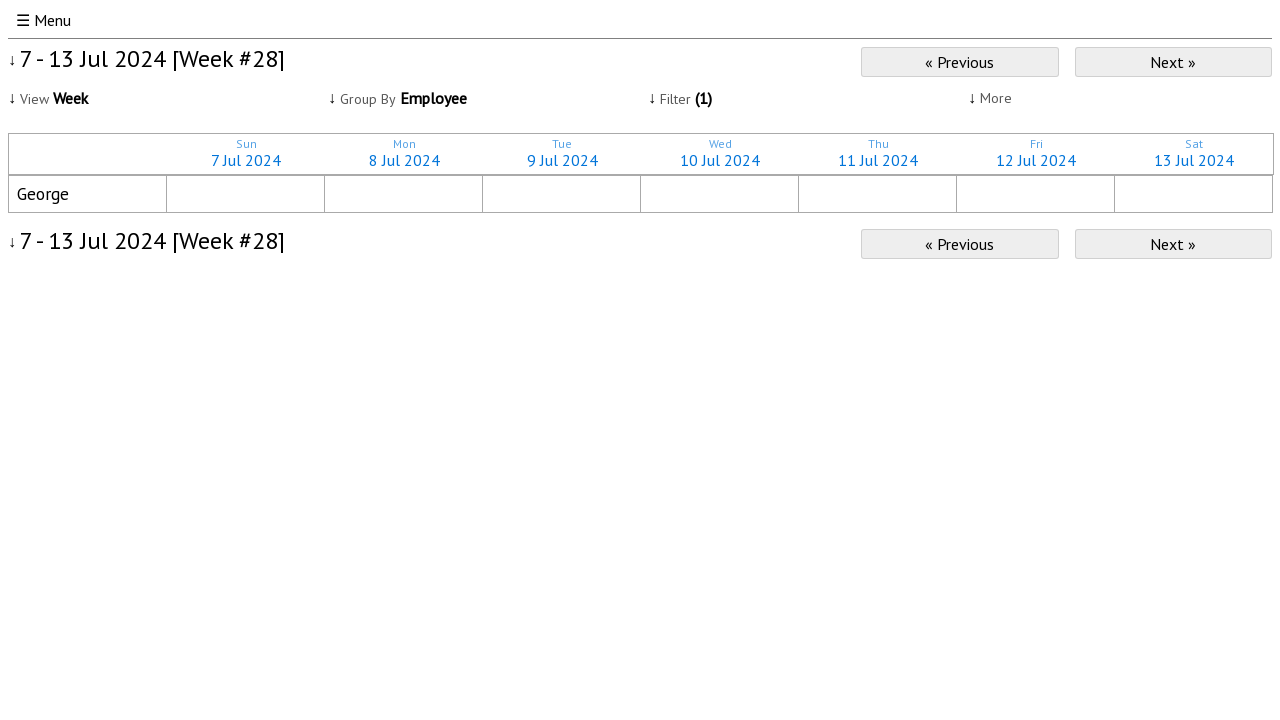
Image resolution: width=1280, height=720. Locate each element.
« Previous (959, 62)
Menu (52, 20)
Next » (1173, 62)
